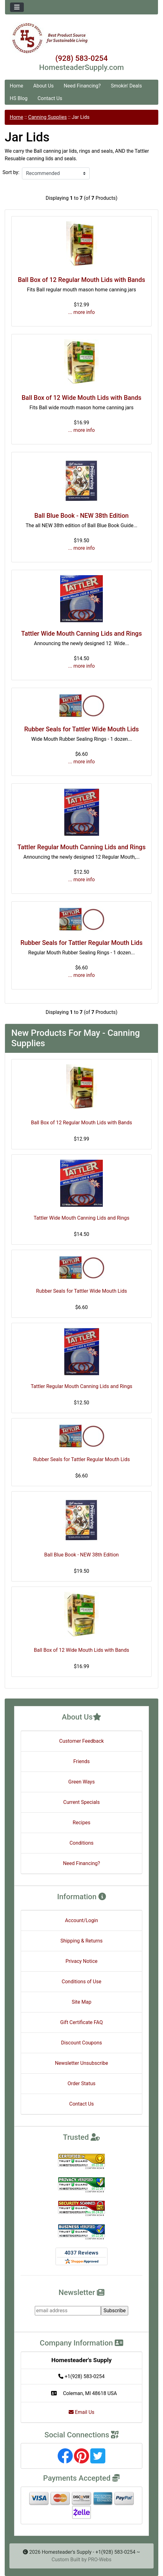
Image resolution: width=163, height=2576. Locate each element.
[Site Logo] (81, 38)
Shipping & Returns (81, 1941)
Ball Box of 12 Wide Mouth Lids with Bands (81, 397)
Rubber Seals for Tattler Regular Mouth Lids (81, 942)
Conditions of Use (81, 1982)
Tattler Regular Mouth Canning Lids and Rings (82, 847)
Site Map (82, 2002)
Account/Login (81, 1920)
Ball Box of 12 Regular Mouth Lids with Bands (81, 280)
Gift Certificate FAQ (81, 2022)
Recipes (81, 1823)
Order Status (82, 2083)
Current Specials (81, 1802)
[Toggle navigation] (17, 7)
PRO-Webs (99, 2560)
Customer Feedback (81, 1741)
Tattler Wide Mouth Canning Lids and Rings (81, 633)
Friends (81, 1761)
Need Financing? (82, 86)
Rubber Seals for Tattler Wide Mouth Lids (81, 729)
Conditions (82, 1843)
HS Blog (19, 98)
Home (16, 86)
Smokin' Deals (126, 86)
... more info (81, 312)
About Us (43, 86)
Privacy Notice (81, 1961)
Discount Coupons (81, 2043)
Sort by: (11, 172)
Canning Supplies (47, 117)
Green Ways (81, 1782)
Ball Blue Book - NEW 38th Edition (81, 515)
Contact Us (50, 98)
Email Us (81, 2412)
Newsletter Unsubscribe (81, 2063)
